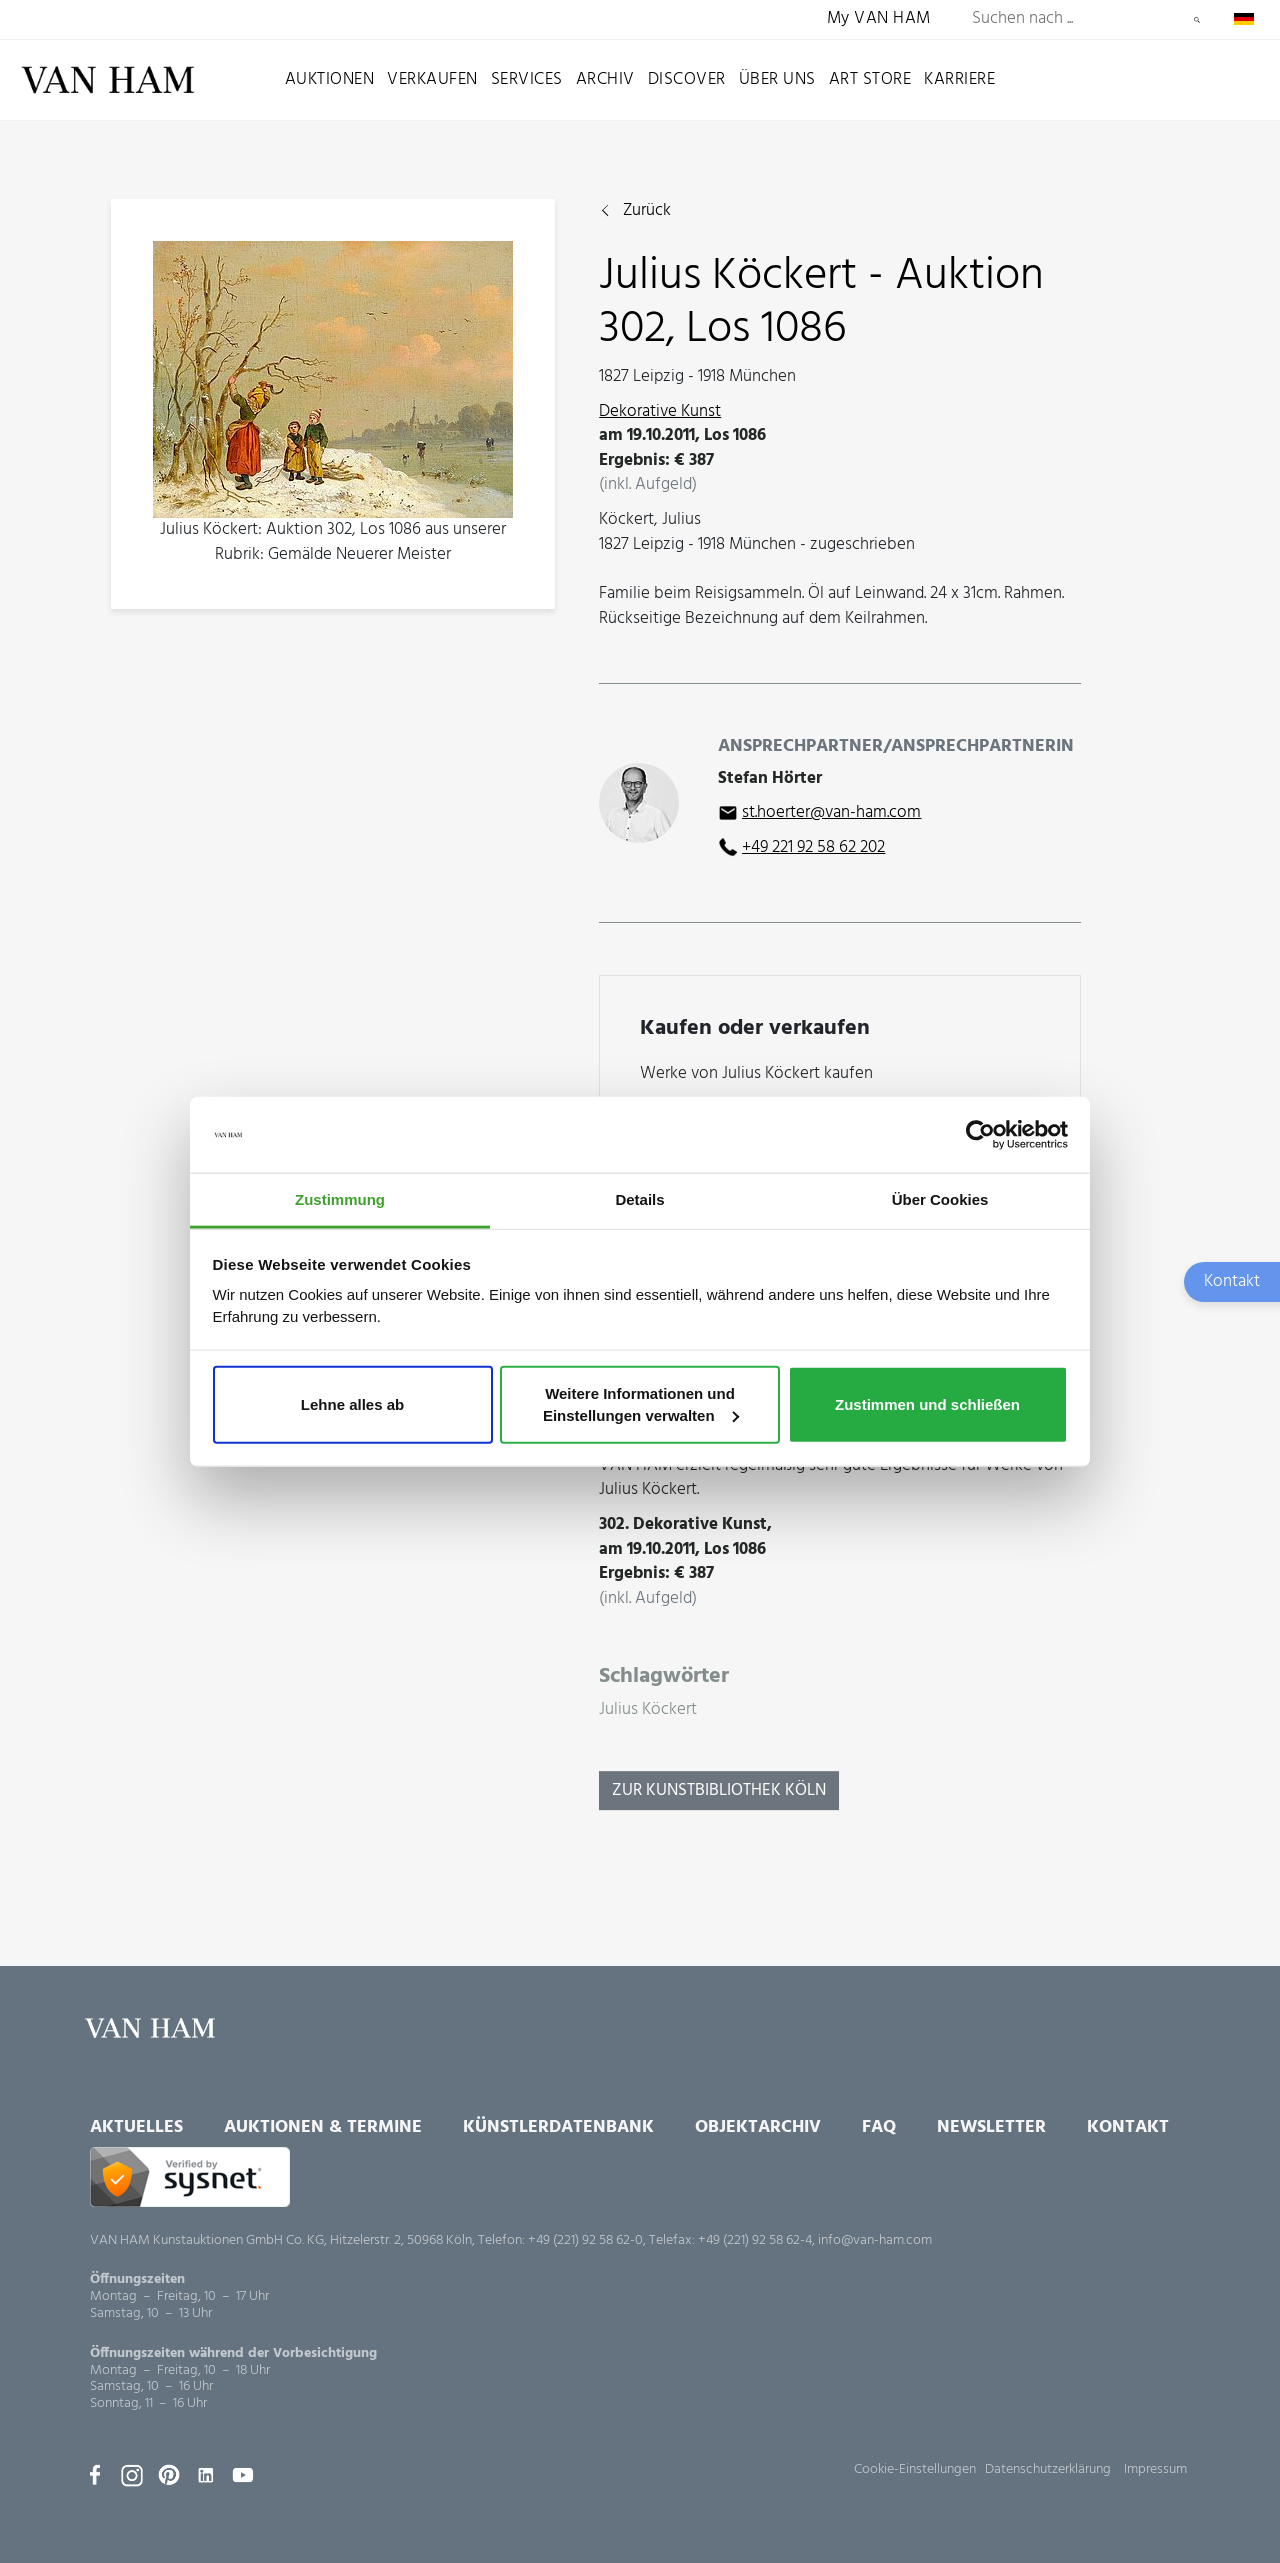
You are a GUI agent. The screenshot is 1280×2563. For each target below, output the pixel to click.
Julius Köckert (648, 1710)
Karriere (959, 79)
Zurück (647, 211)
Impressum (1155, 2469)
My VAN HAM (879, 19)
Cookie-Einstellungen (915, 2469)
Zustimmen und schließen (927, 1404)
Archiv (605, 79)
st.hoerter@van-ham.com (831, 812)
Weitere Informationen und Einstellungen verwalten (641, 1404)
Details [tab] (639, 1199)
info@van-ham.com (875, 2240)
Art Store (870, 79)
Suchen (1197, 20)
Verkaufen (432, 79)
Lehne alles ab (352, 1404)
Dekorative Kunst (660, 411)
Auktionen (330, 79)
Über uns (777, 79)
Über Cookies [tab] (940, 1199)
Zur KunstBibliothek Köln (719, 1790)
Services (527, 79)
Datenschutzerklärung (1048, 2469)
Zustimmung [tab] (340, 1199)
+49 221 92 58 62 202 (813, 847)
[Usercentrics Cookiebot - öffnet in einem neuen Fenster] (980, 1135)
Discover (687, 79)
